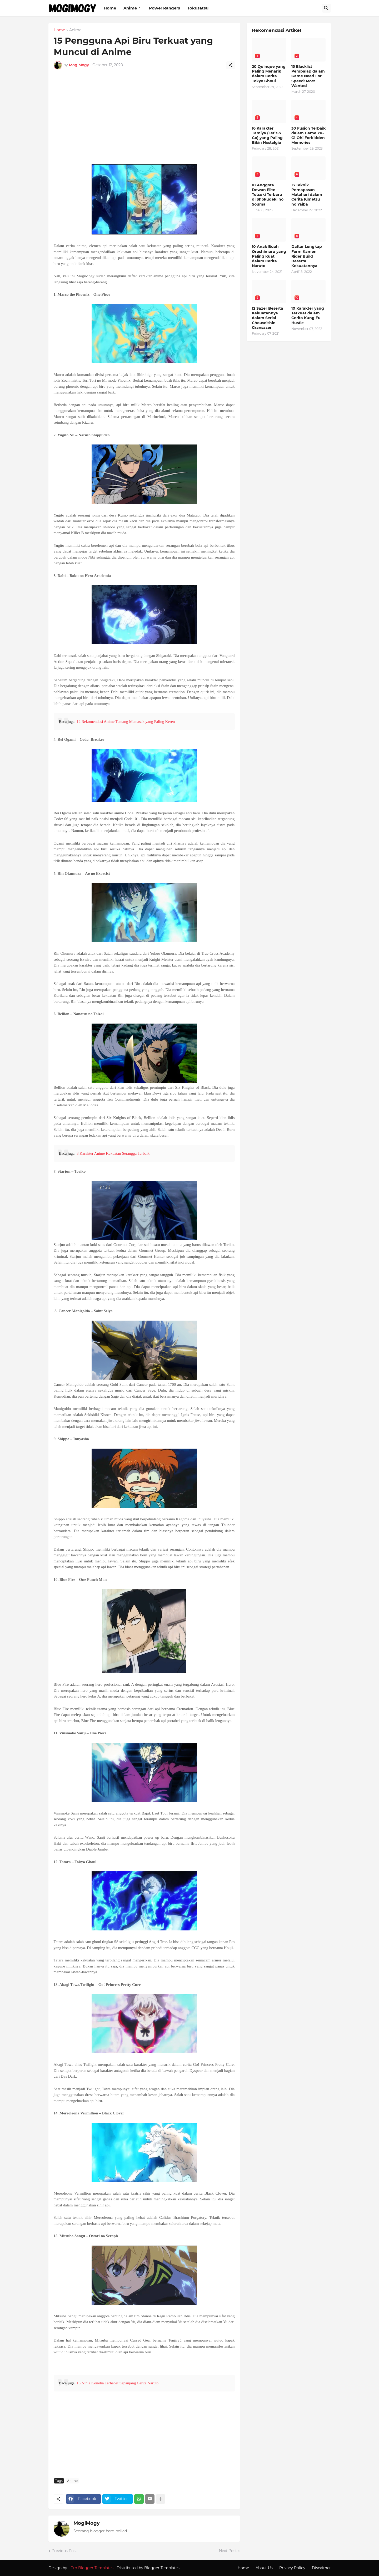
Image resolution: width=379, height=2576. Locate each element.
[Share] (230, 65)
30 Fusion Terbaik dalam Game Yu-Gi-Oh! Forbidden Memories (308, 135)
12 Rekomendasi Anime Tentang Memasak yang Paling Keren (126, 721)
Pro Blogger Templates (92, 2567)
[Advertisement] (144, 122)
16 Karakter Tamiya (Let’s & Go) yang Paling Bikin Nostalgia (267, 135)
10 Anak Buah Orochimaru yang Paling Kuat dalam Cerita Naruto (269, 256)
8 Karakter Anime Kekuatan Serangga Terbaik (113, 1153)
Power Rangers (164, 8)
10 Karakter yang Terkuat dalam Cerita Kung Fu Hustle (307, 315)
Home (110, 8)
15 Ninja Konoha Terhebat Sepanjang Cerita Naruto (117, 2383)
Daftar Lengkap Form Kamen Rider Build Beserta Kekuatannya (306, 256)
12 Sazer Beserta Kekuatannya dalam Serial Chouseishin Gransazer (267, 318)
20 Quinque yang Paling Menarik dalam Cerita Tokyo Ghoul (269, 73)
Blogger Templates (161, 2567)
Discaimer (321, 2567)
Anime (130, 8)
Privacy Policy (292, 2567)
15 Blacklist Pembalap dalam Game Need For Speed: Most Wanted (308, 76)
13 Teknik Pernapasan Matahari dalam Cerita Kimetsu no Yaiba (306, 195)
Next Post (228, 2550)
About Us (264, 2567)
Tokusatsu (197, 8)
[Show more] (160, 2499)
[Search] (326, 8)
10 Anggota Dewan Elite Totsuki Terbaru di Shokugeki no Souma (267, 195)
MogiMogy (86, 2523)
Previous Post (64, 2550)
